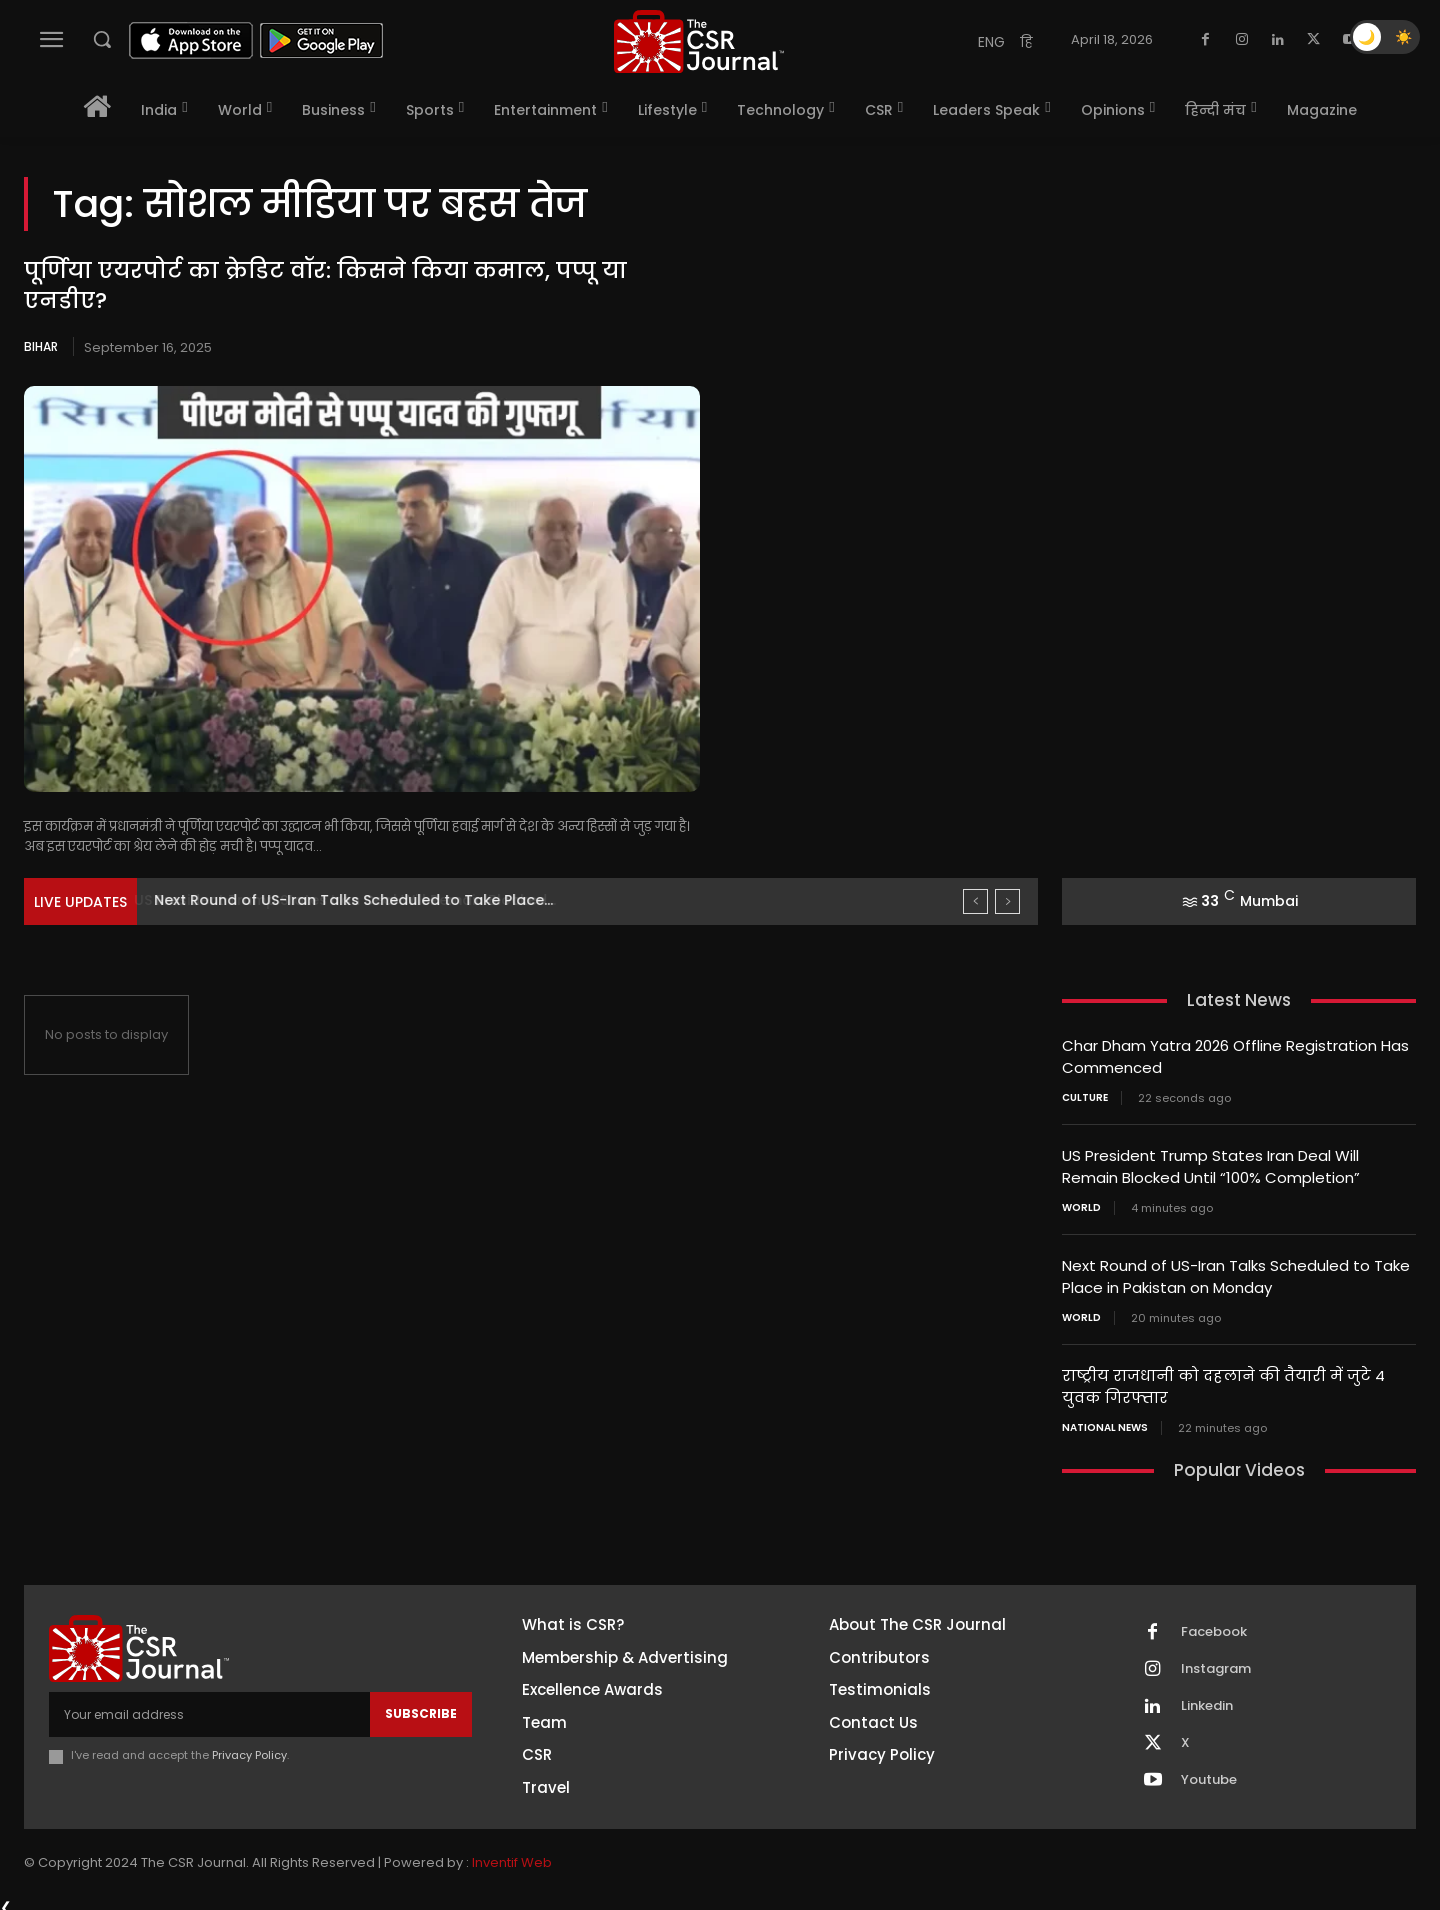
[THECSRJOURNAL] (699, 41)
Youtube (1209, 1773)
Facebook (1214, 1625)
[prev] (975, 901)
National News (1105, 1420)
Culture (1085, 1096)
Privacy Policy (249, 1748)
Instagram (1216, 1662)
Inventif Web (512, 1854)
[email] (209, 1706)
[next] (1007, 901)
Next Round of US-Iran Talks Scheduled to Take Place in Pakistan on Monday (1236, 1272)
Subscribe (421, 1705)
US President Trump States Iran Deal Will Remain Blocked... (363, 900)
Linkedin (1207, 1699)
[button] (102, 39)
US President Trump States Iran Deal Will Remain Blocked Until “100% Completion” (1211, 1164)
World (1081, 1204)
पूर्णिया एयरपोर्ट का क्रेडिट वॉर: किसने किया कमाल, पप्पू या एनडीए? (325, 286)
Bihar (41, 346)
